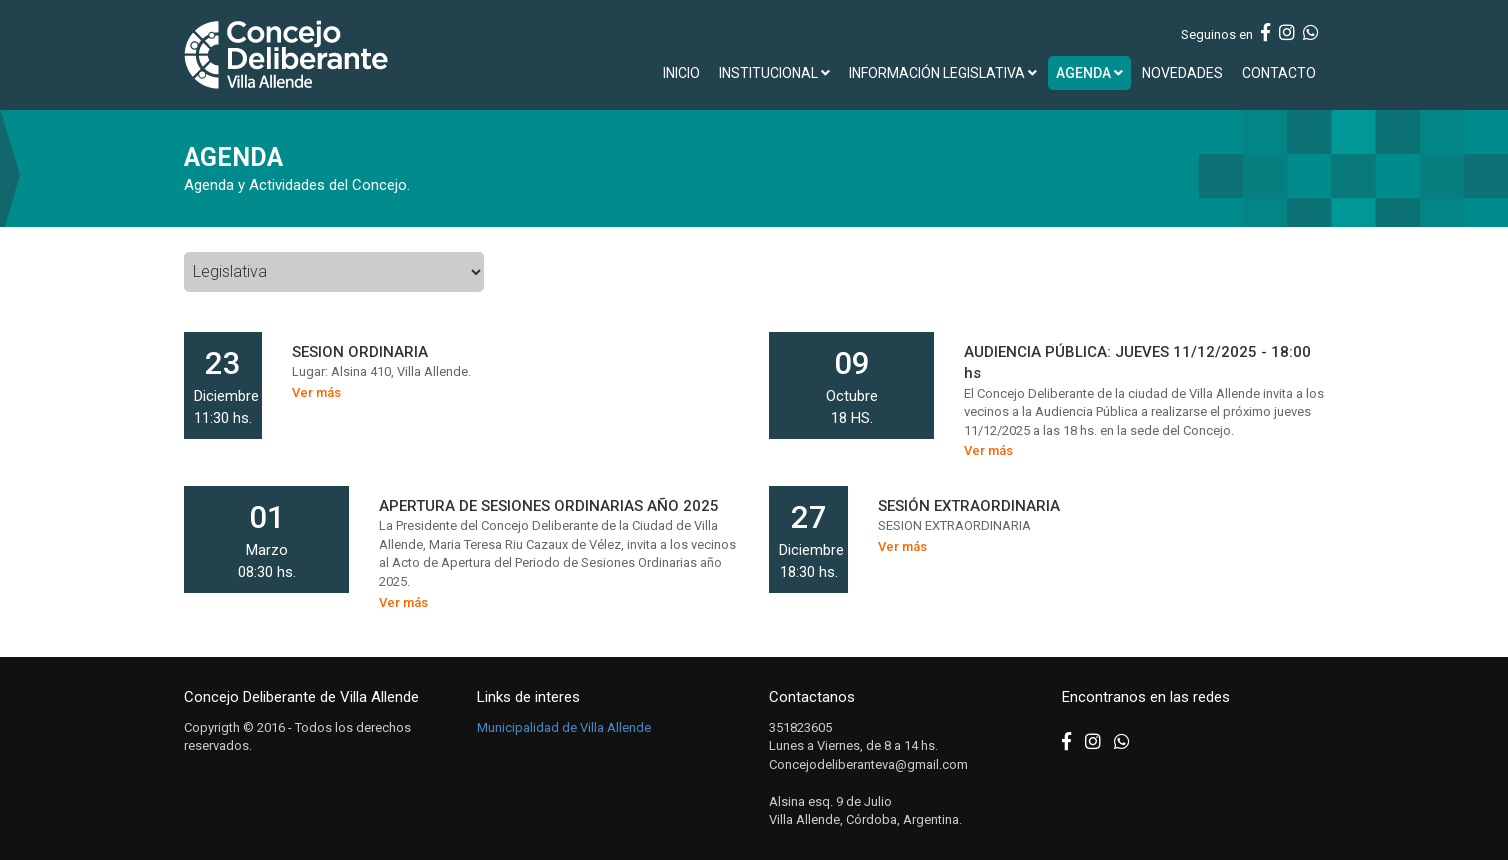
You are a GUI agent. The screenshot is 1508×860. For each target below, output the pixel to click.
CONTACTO (1279, 73)
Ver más (316, 392)
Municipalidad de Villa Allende (564, 727)
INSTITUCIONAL (774, 73)
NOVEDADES (1182, 73)
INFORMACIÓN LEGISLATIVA (943, 73)
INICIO (681, 73)
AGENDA (1089, 73)
